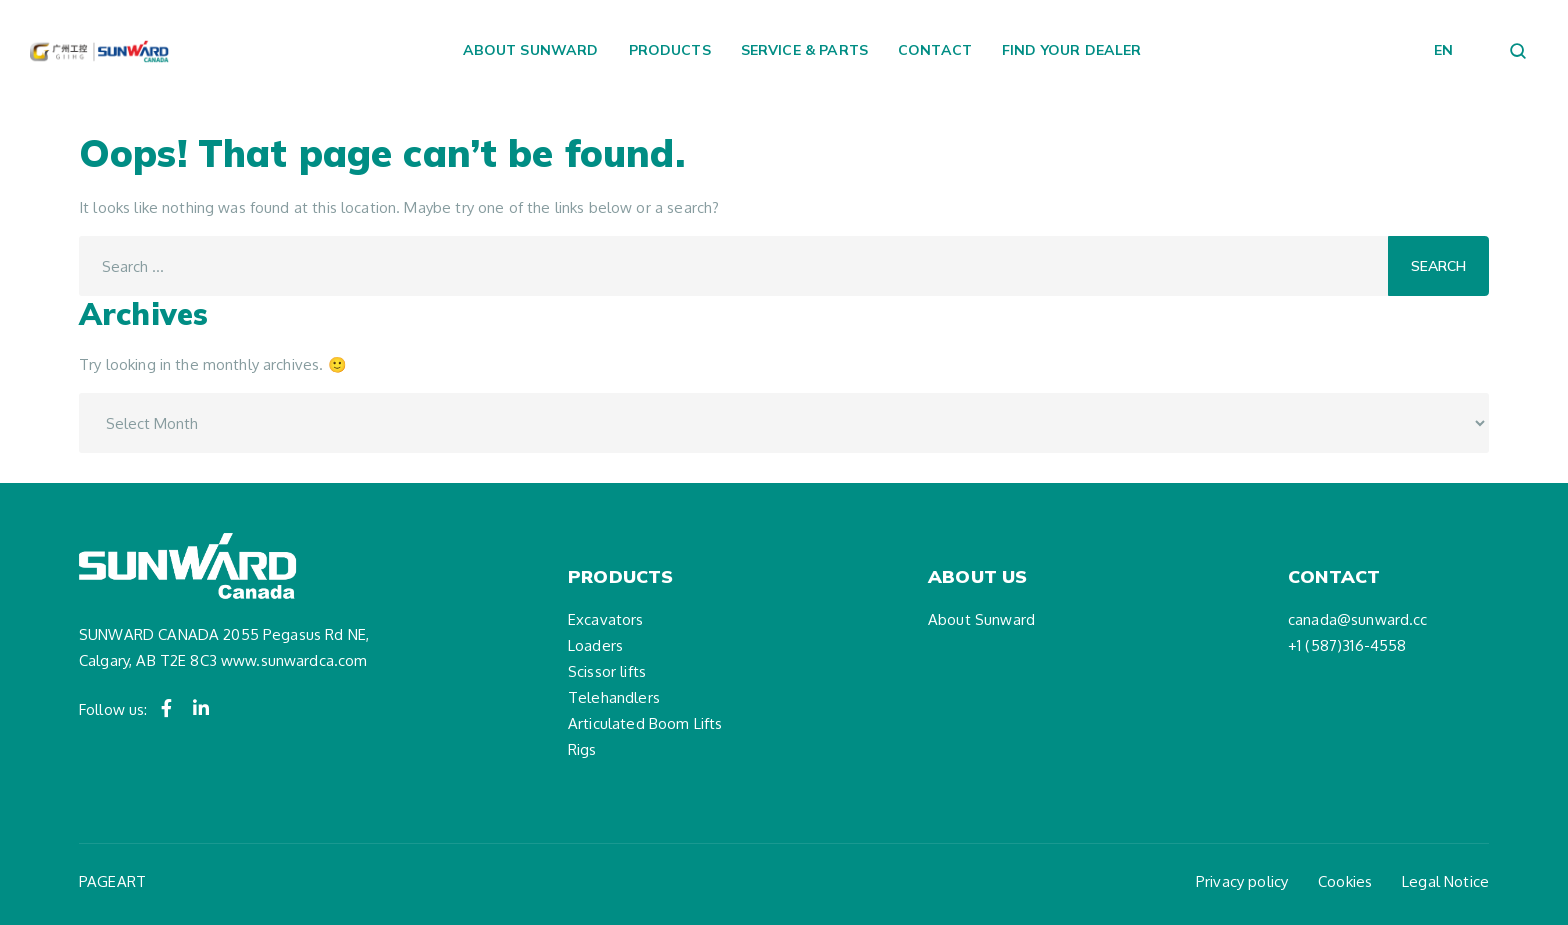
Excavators (606, 619)
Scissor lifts (607, 671)
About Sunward (531, 50)
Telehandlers (614, 697)
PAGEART (112, 881)
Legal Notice (1445, 881)
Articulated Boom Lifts (645, 723)
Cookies (1345, 881)
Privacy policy (1242, 881)
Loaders (595, 645)
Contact (935, 50)
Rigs (582, 749)
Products (670, 50)
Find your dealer (1071, 50)
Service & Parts (804, 50)
